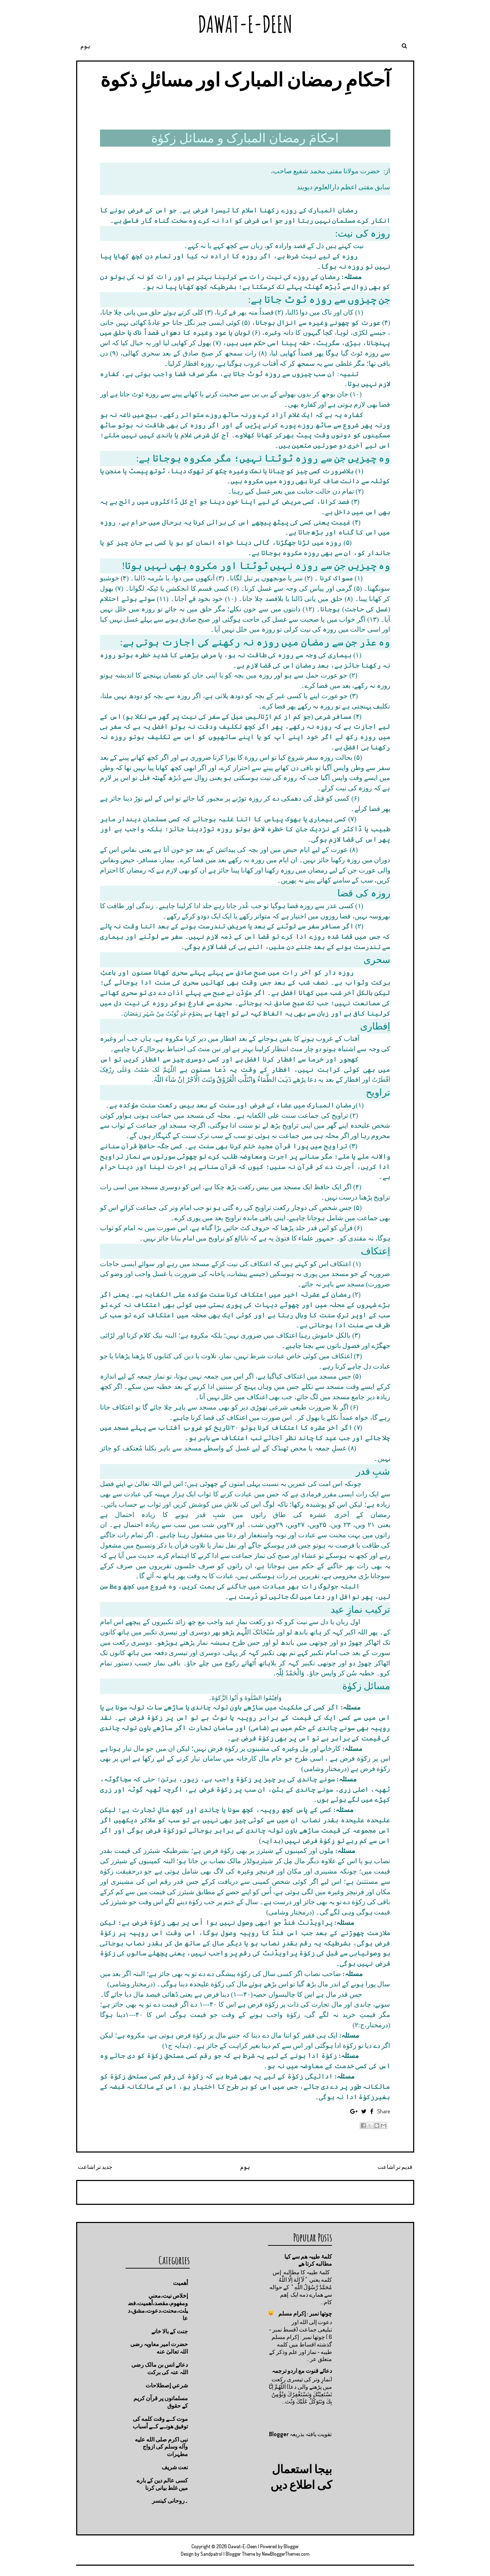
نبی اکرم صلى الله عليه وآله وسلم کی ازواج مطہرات (161, 2447)
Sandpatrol (211, 2554)
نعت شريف (175, 2467)
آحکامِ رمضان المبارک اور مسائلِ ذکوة (245, 79)
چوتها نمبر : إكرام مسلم (305, 2313)
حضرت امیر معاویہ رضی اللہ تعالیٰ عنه (159, 2347)
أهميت (180, 2282)
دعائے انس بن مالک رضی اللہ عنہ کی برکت (159, 2368)
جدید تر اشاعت (95, 2166)
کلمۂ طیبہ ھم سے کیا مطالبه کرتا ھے (308, 2260)
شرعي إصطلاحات (167, 2385)
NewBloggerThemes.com (286, 2554)
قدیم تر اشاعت (395, 2166)
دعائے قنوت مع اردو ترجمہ (302, 2370)
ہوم (85, 45)
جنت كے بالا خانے (169, 2331)
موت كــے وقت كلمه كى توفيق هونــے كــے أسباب (160, 2422)
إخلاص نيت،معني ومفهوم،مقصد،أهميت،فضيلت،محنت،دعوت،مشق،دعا (158, 2306)
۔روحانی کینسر (170, 2500)
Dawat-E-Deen (245, 24)
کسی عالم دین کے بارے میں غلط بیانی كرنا (162, 2484)
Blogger (279, 2434)
